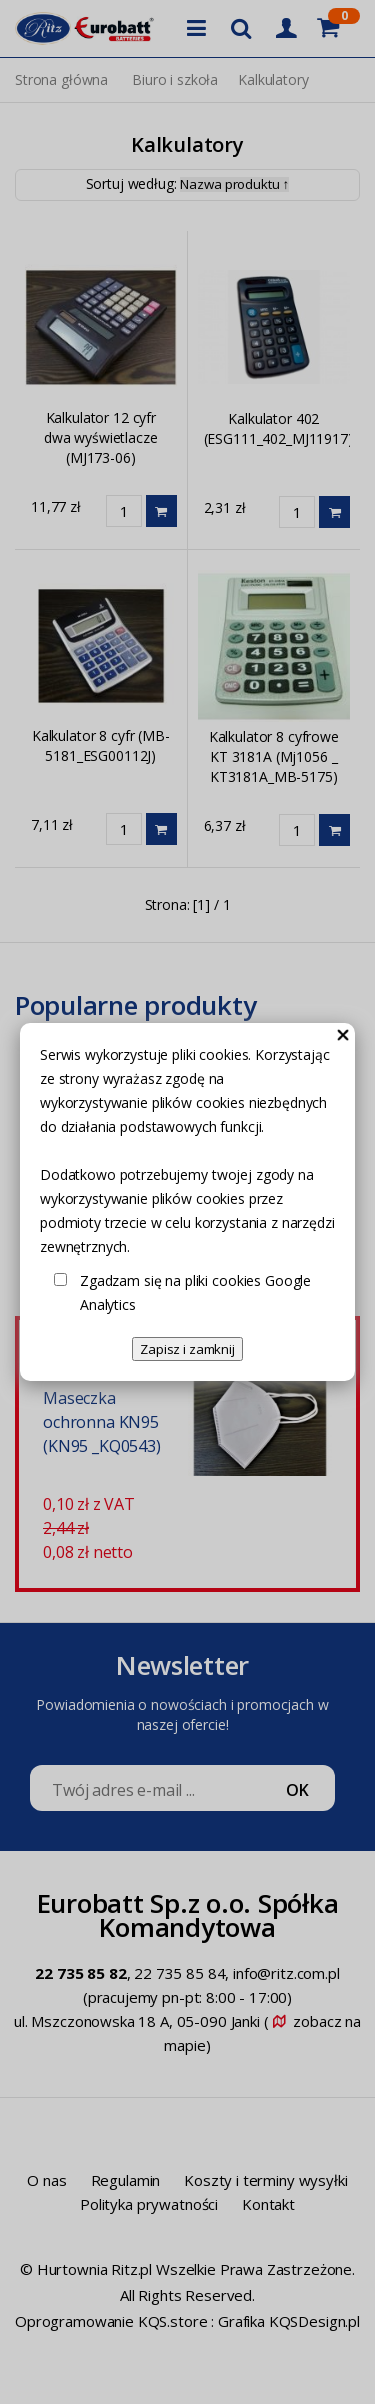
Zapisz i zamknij (187, 1349)
